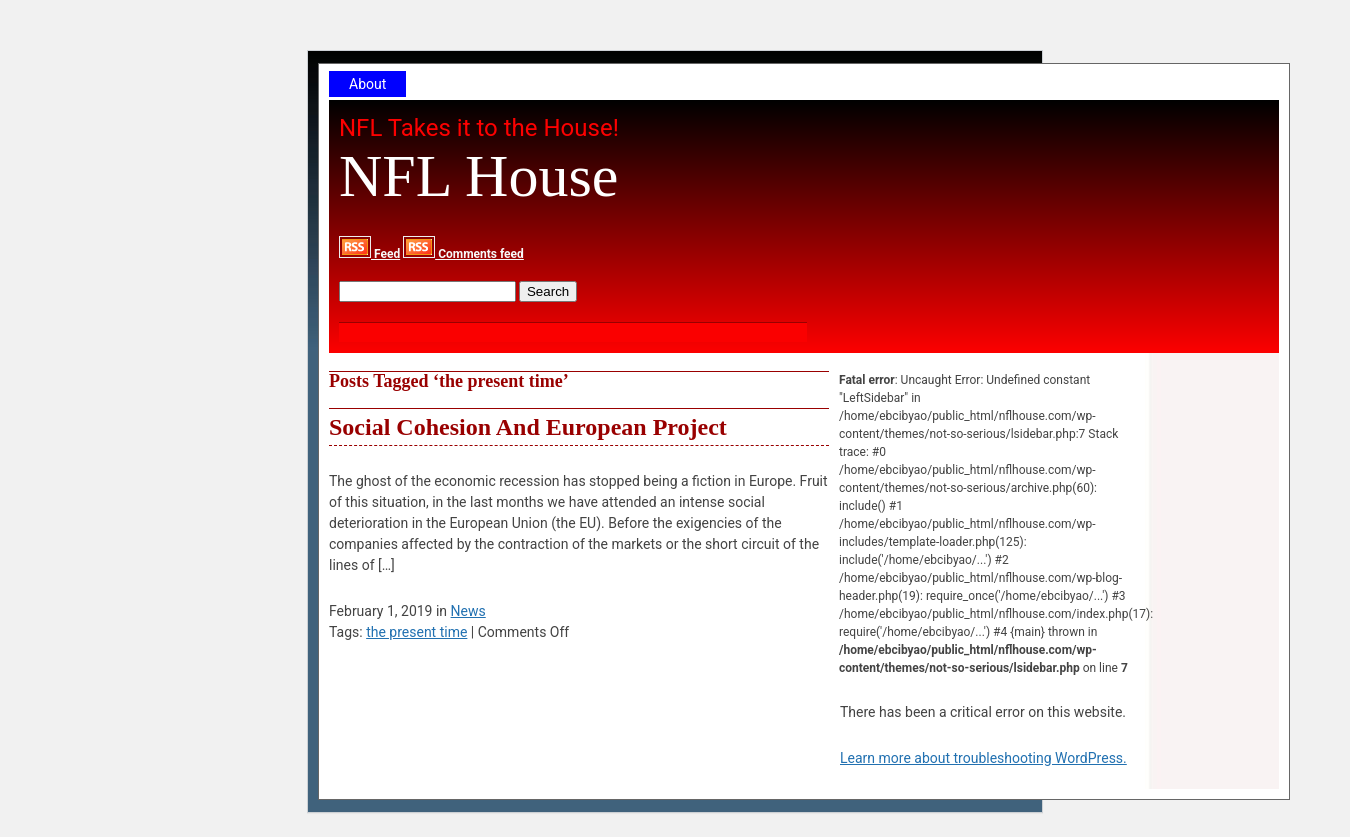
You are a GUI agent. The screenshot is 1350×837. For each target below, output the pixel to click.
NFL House (478, 176)
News (468, 611)
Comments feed (463, 254)
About (367, 84)
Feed (369, 254)
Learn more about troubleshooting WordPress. (983, 758)
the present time (416, 632)
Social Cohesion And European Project (528, 427)
